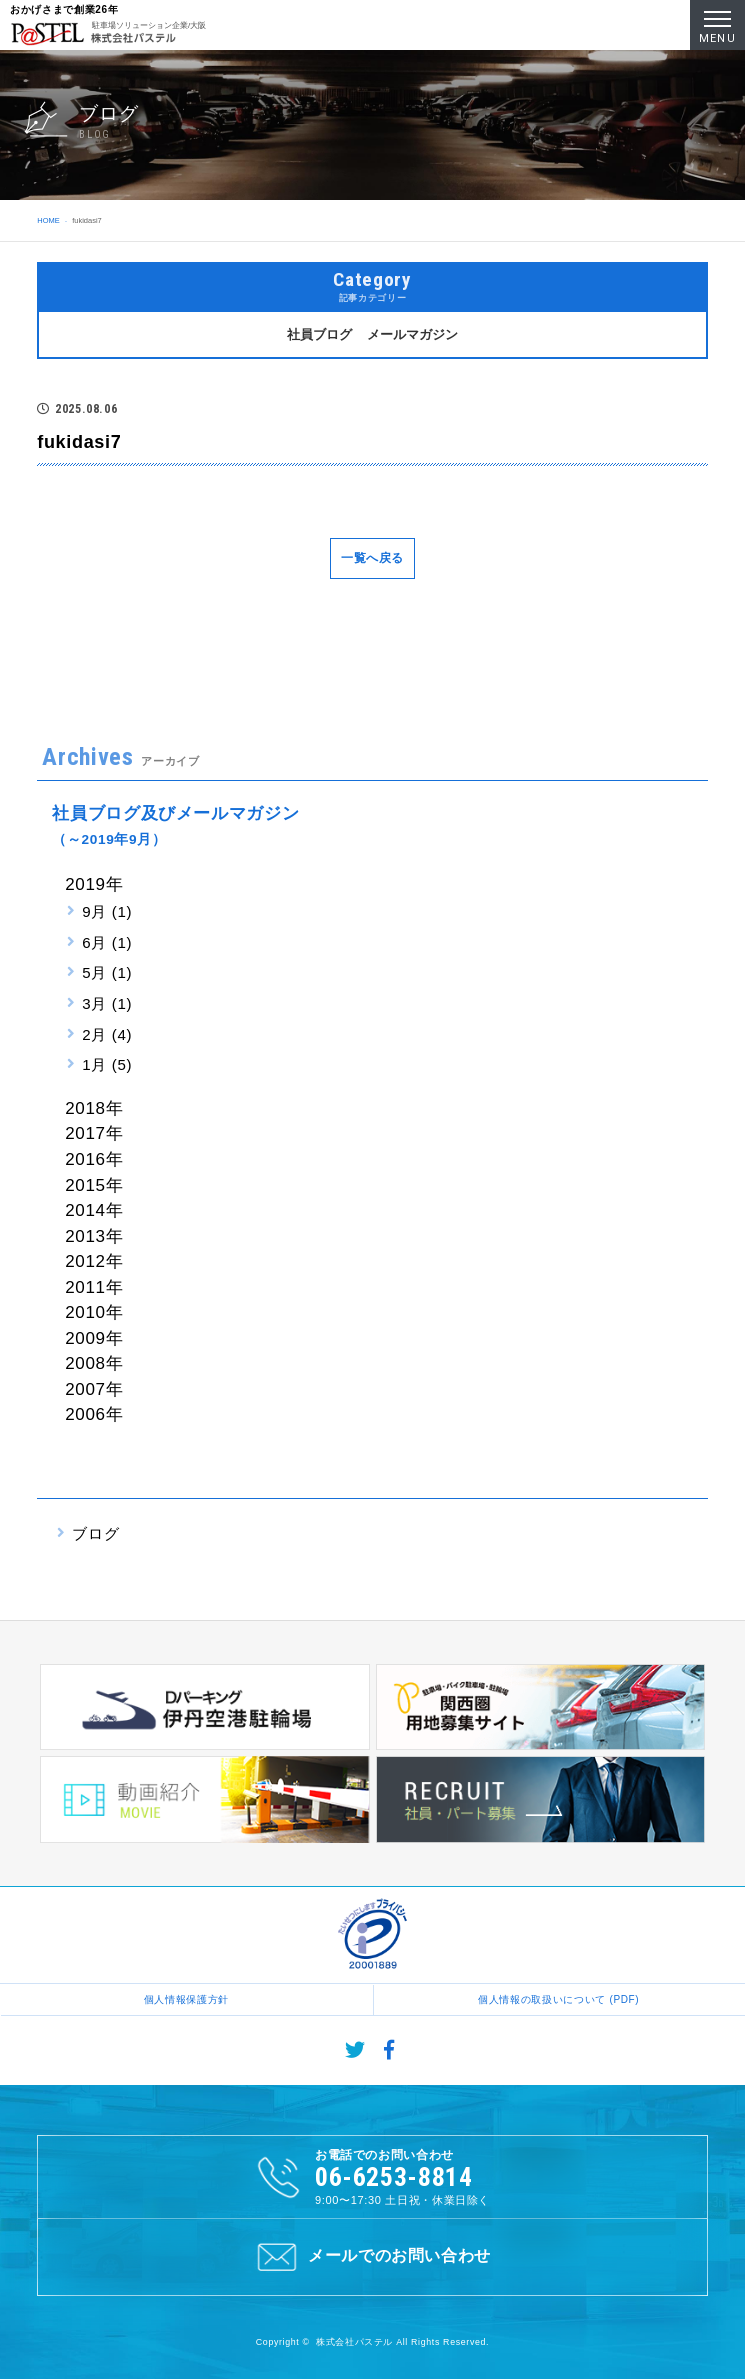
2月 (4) (107, 1034)
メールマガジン (412, 334)
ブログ (95, 1533)
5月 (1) (107, 972)
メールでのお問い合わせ (372, 2257)
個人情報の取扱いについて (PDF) (558, 1999)
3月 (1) (107, 1003)
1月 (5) (107, 1064)
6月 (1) (107, 942)
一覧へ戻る (372, 558)
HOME (48, 220)
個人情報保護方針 (186, 1999)
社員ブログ (319, 334)
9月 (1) (107, 911)
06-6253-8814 (394, 2177)
